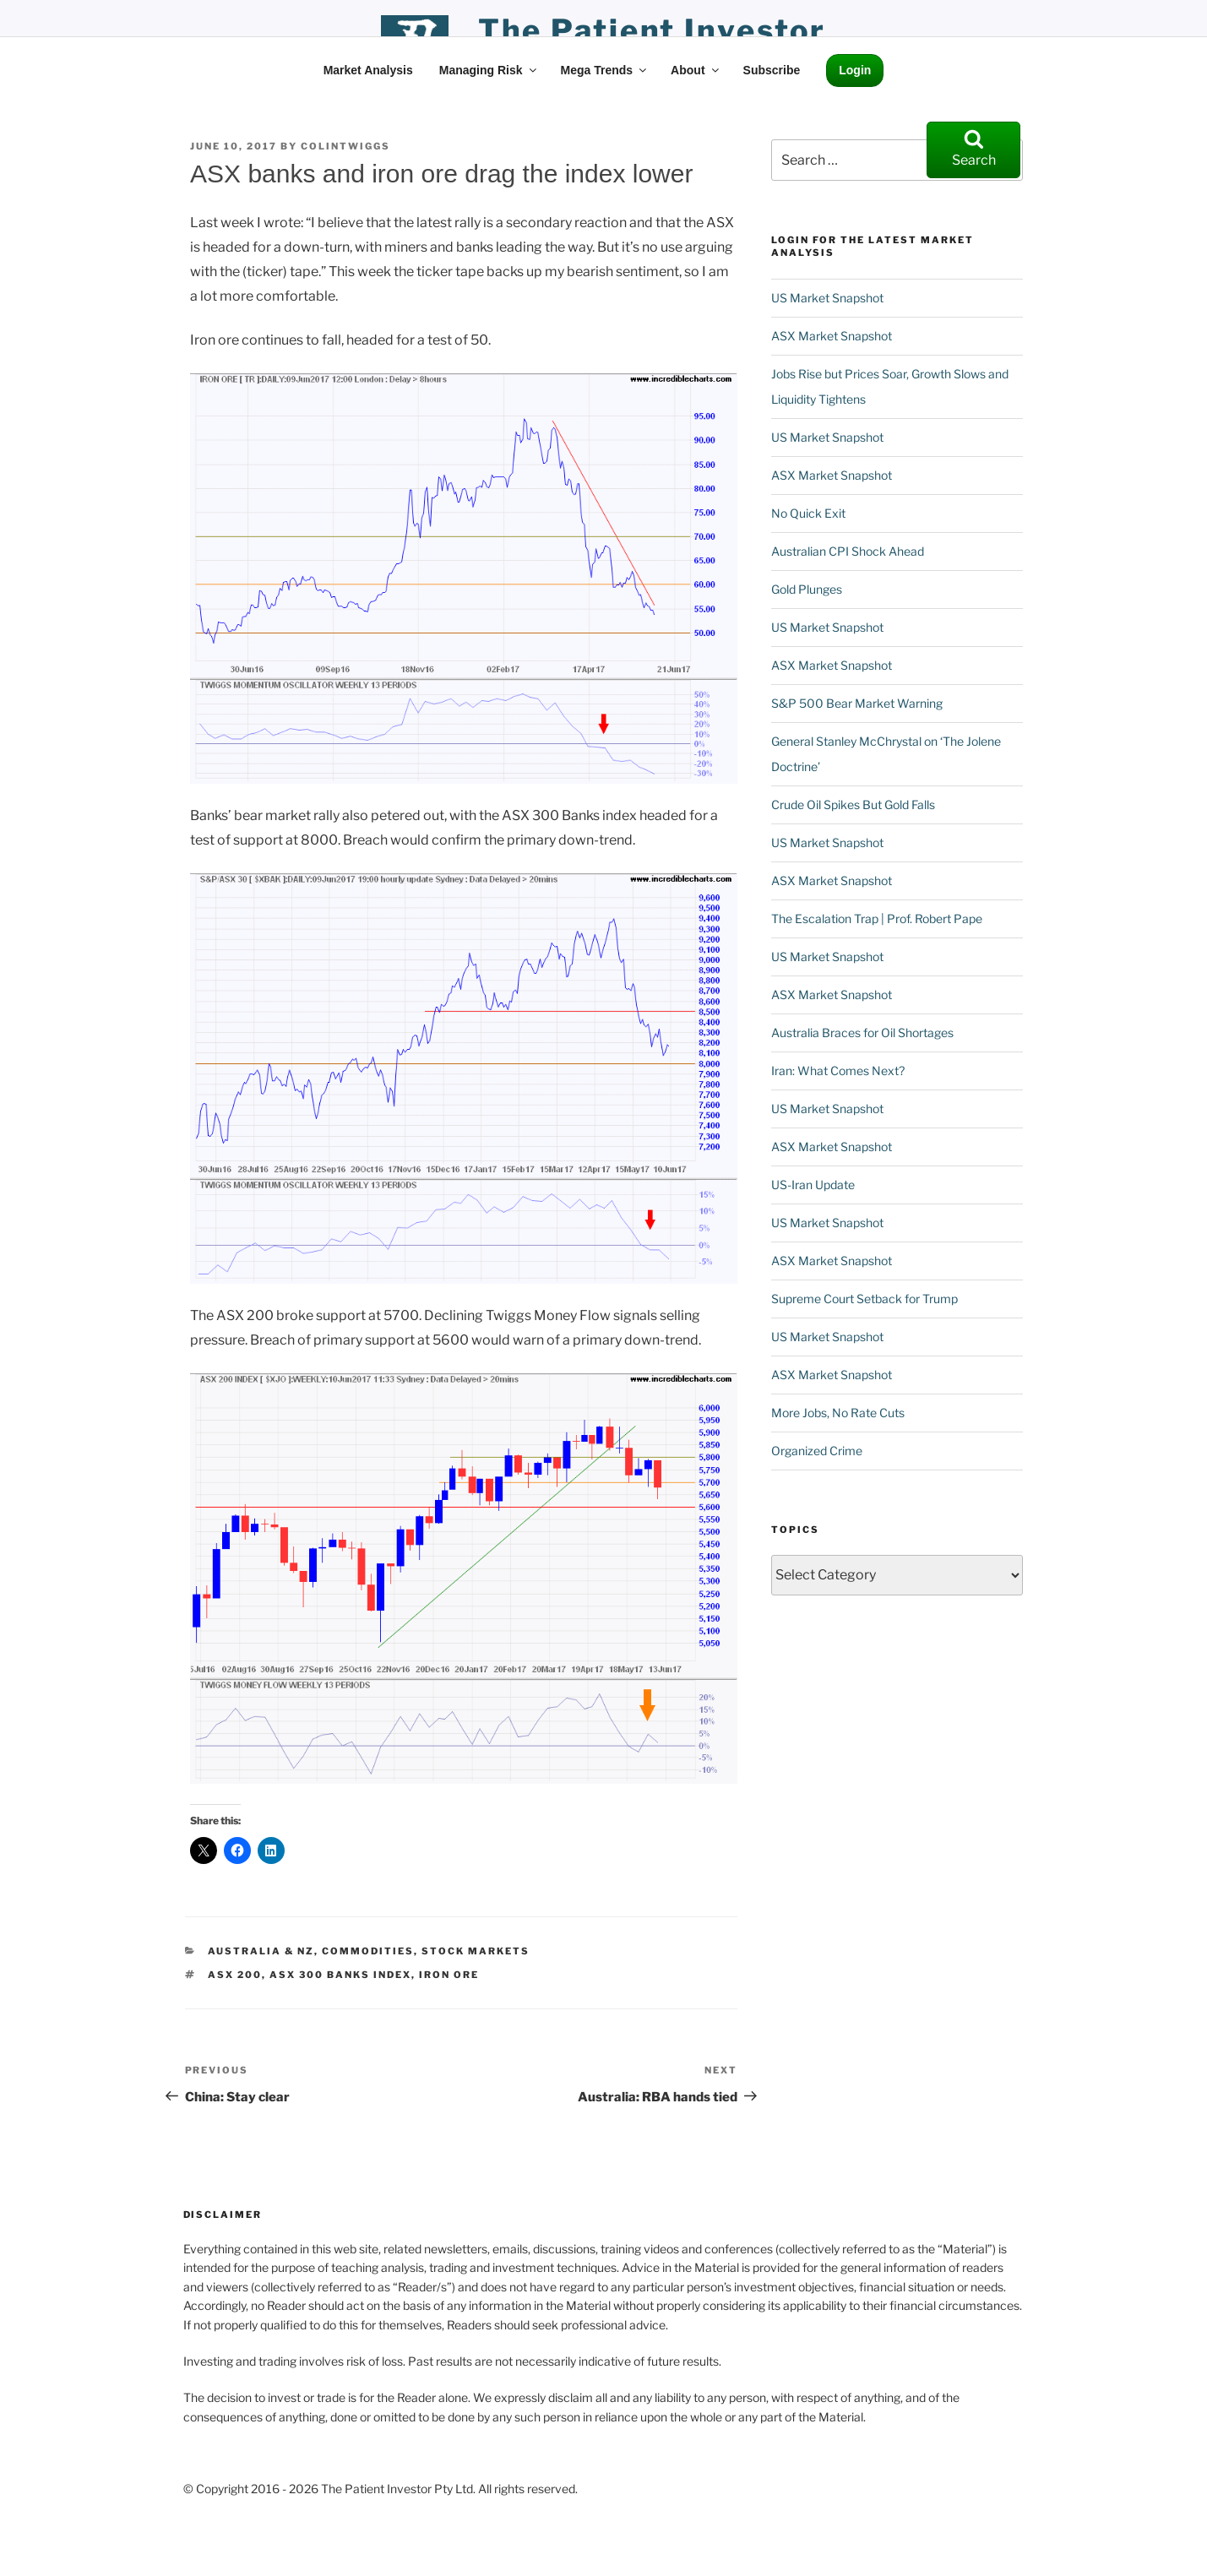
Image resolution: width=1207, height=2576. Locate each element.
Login (855, 70)
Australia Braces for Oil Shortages (862, 1032)
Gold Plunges (806, 589)
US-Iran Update (813, 1184)
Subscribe (772, 70)
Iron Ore (449, 1975)
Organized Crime (816, 1450)
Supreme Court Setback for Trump (864, 1298)
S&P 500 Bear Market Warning (857, 703)
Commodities (368, 1951)
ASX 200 (235, 1975)
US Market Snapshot (827, 298)
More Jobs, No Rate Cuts (838, 1412)
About (695, 70)
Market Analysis (368, 70)
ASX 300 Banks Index (340, 1975)
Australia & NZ (261, 1951)
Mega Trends (605, 70)
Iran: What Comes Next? (838, 1070)
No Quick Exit (808, 513)
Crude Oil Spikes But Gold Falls (853, 804)
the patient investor (652, 30)
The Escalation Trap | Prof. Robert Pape (876, 918)
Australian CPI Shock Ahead (847, 551)
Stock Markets (475, 1951)
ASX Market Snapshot (831, 336)
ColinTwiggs (345, 146)
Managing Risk (489, 70)
